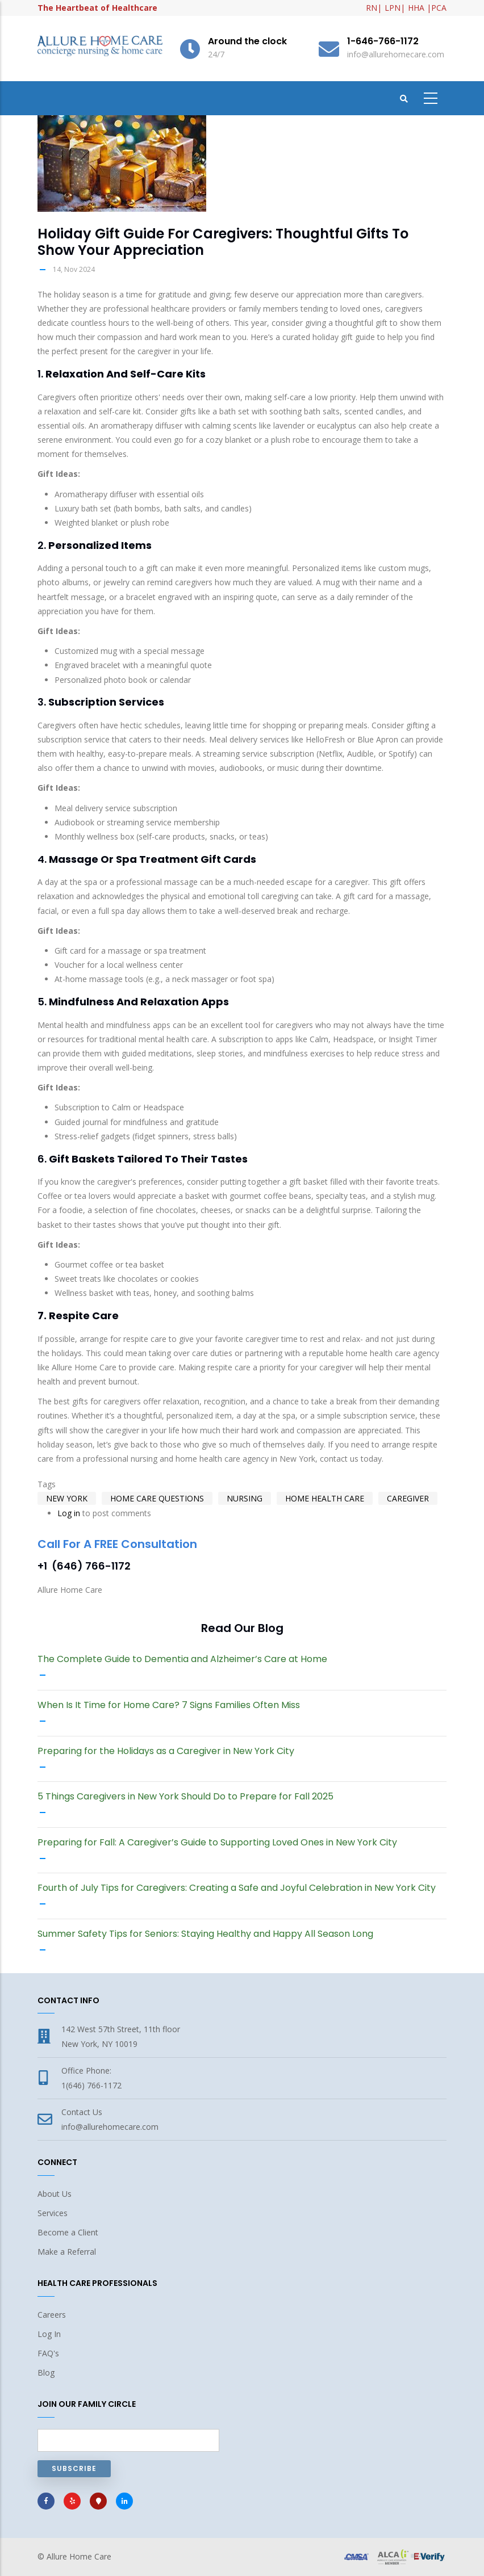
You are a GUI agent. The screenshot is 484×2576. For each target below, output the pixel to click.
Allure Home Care (79, 2556)
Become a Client (67, 2232)
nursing (244, 1498)
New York (66, 1498)
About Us (54, 2193)
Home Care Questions (157, 1498)
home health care (324, 1498)
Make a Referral (66, 2251)
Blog (46, 2372)
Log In (49, 2334)
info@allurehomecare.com (109, 2126)
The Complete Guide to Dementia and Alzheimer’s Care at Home (182, 1659)
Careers (51, 2314)
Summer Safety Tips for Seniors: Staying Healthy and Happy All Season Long (205, 1934)
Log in (68, 1513)
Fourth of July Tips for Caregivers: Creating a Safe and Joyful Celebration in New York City (236, 1888)
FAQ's (48, 2353)
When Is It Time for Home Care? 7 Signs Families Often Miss (168, 1705)
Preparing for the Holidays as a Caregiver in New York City (165, 1751)
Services (52, 2213)
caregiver (408, 1498)
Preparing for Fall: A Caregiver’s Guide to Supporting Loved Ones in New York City (217, 1842)
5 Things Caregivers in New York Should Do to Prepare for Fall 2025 (185, 1796)
